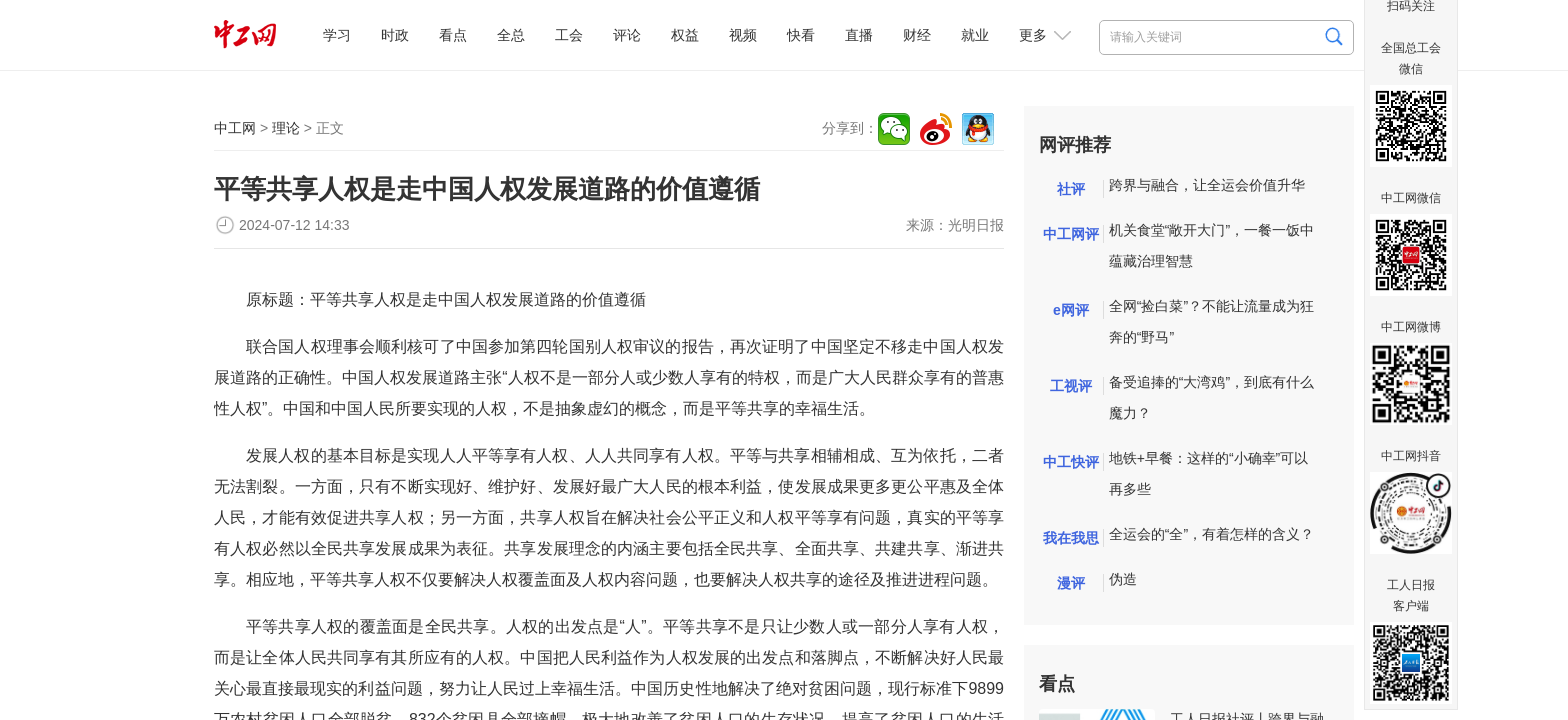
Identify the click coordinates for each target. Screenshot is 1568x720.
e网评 (1071, 310)
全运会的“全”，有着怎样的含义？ (1211, 534)
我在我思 (1071, 538)
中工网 (235, 128)
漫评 (1071, 583)
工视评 (1071, 386)
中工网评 (1071, 234)
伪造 (1123, 579)
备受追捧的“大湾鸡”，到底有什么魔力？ (1211, 397)
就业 (975, 35)
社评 (1071, 189)
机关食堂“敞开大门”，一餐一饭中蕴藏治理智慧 (1211, 245)
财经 (917, 35)
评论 (627, 35)
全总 (511, 35)
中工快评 (1071, 462)
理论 (286, 128)
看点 (453, 35)
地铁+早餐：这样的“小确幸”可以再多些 (1209, 473)
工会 (569, 35)
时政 (395, 35)
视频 (743, 35)
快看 (801, 35)
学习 (337, 35)
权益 (685, 35)
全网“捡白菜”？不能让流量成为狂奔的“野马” (1211, 321)
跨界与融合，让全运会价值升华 (1207, 185)
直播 (859, 35)
